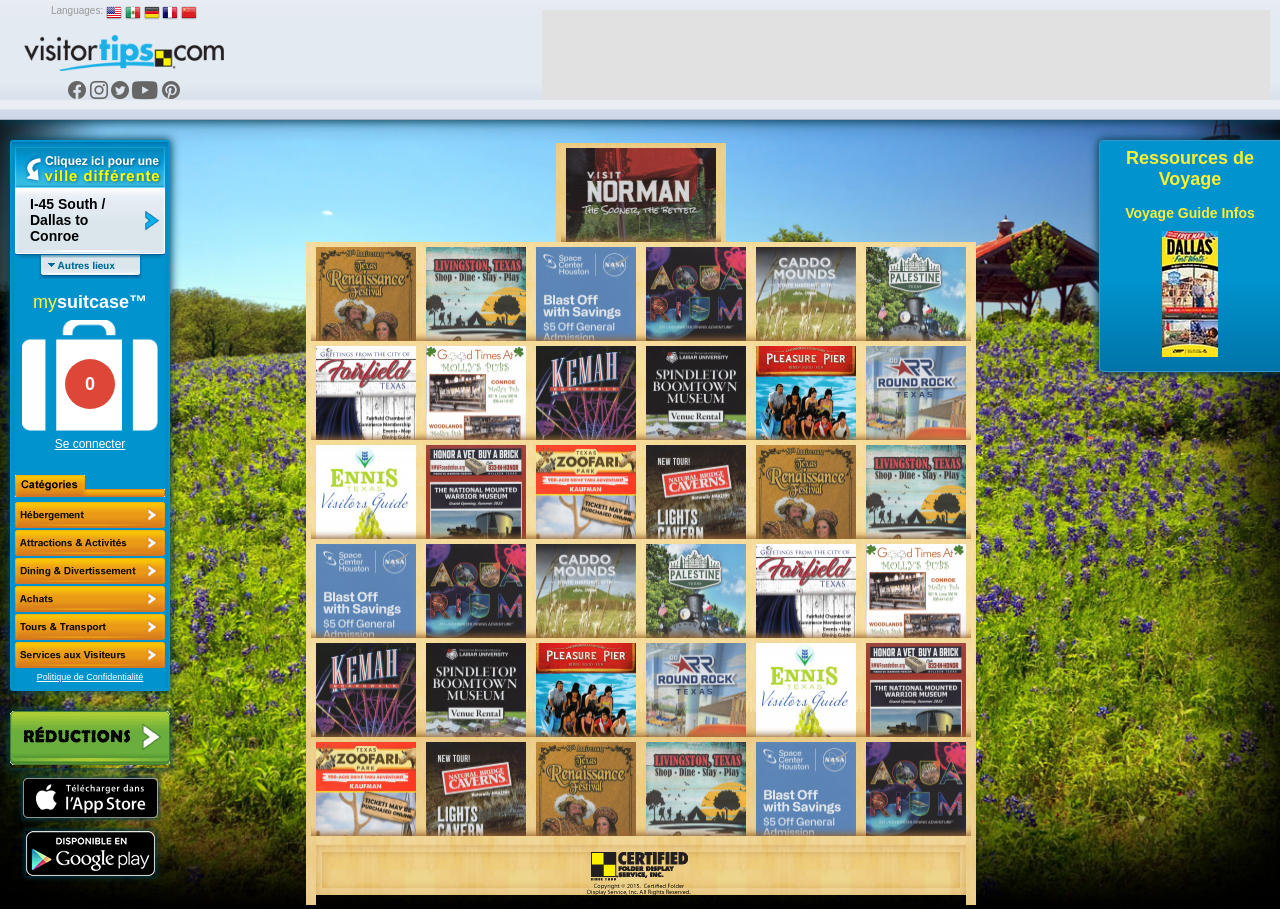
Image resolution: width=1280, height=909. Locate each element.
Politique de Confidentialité (90, 677)
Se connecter (90, 444)
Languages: (77, 10)
